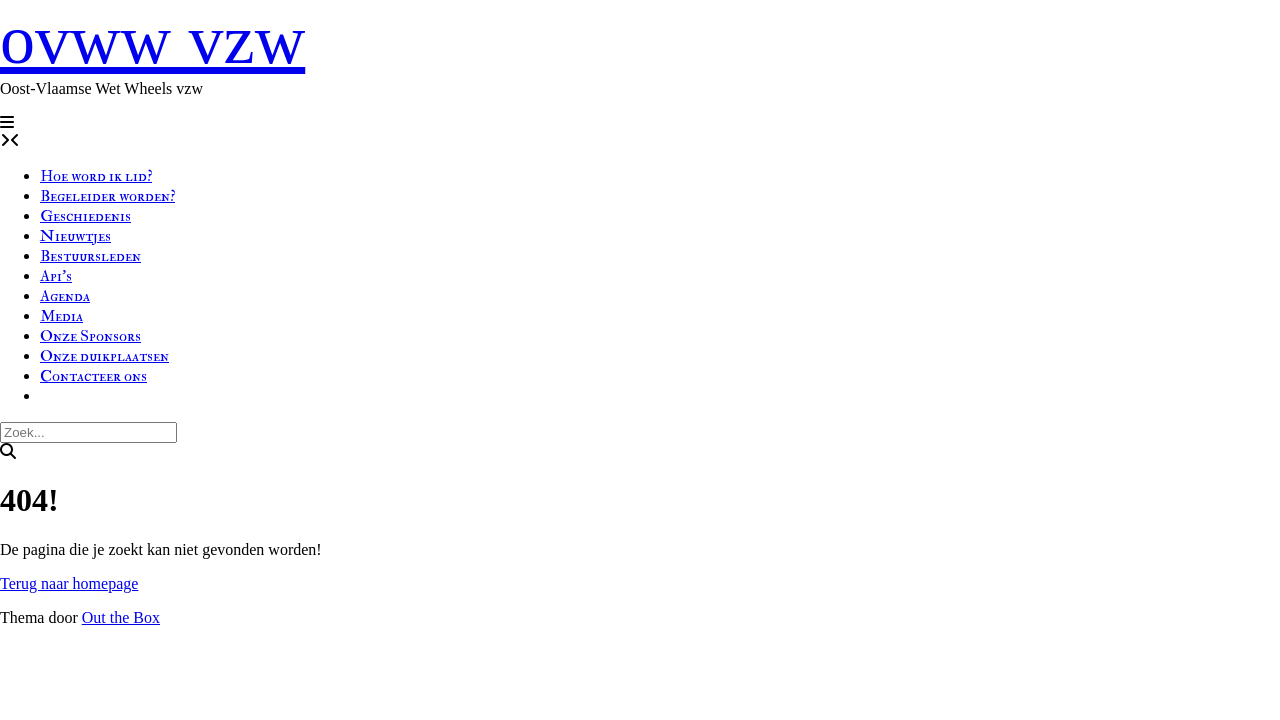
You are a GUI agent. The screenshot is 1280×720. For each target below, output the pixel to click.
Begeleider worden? (107, 196)
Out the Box (121, 617)
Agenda (65, 296)
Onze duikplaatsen (104, 356)
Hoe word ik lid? (96, 176)
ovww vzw (152, 39)
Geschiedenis (85, 216)
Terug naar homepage (69, 583)
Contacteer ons (93, 376)
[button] (7, 122)
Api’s (56, 276)
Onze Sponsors (90, 336)
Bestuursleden (90, 256)
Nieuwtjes (75, 236)
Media (61, 316)
